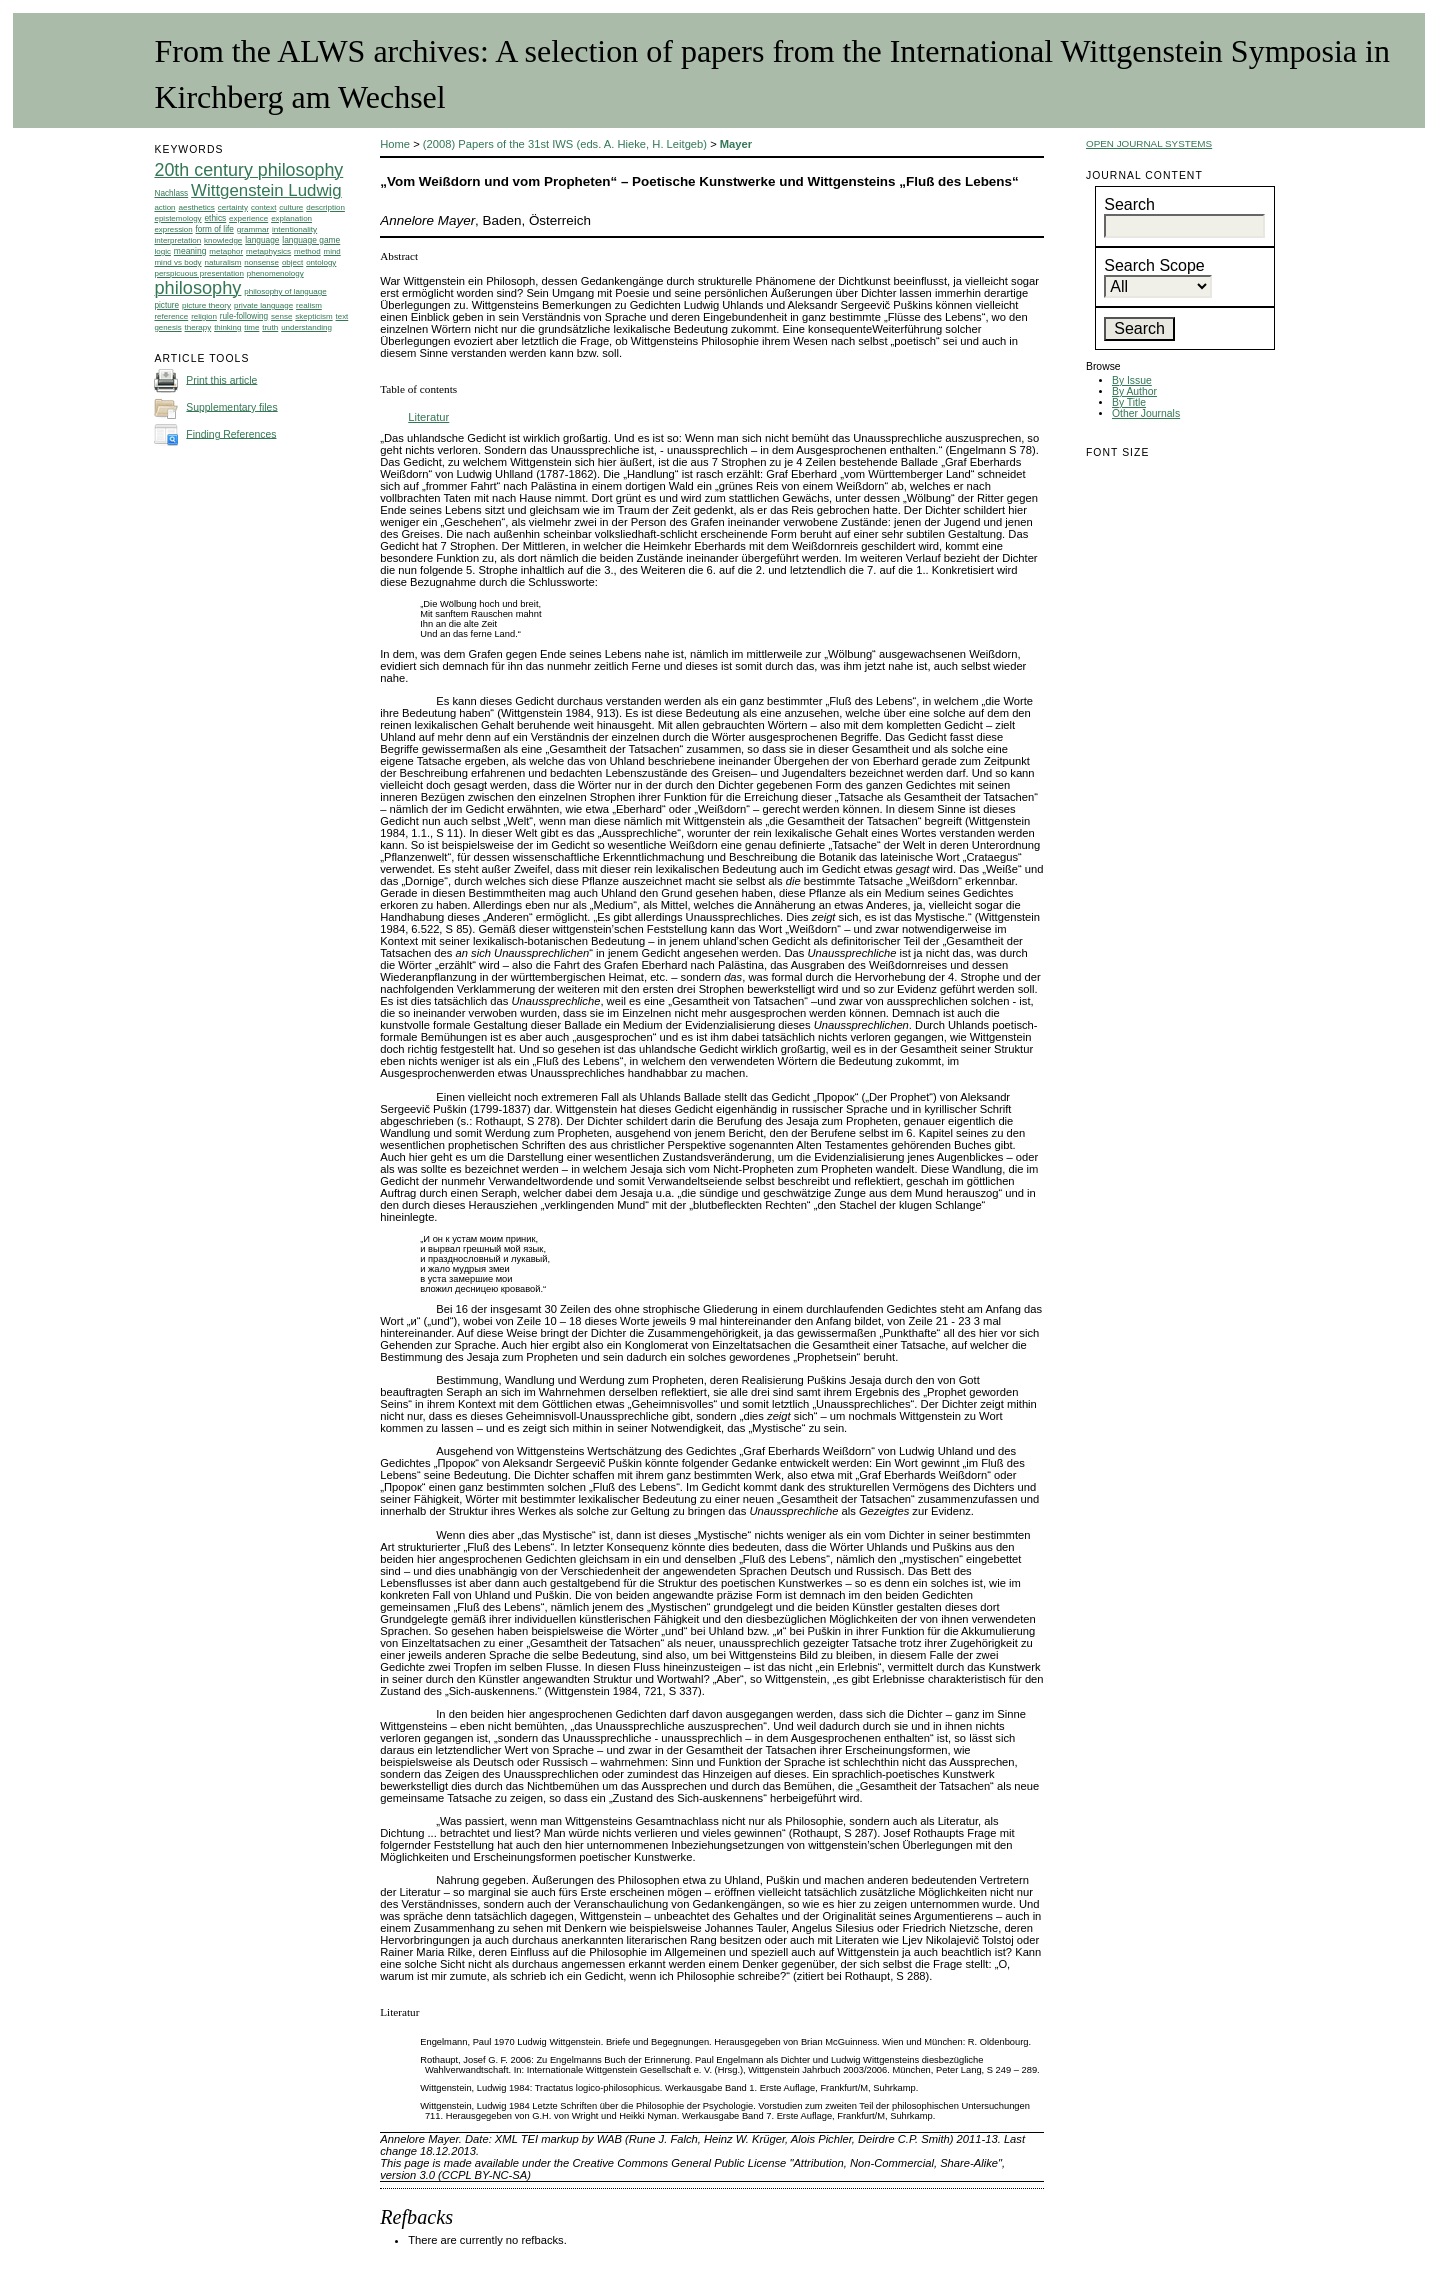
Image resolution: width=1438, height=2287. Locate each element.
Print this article (221, 379)
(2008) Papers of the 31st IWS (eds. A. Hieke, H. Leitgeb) (565, 144)
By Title (1129, 402)
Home (395, 144)
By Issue (1132, 380)
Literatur (428, 417)
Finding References (231, 433)
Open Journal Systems (1149, 143)
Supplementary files (231, 406)
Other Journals (1146, 413)
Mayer (736, 144)
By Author (1134, 391)
